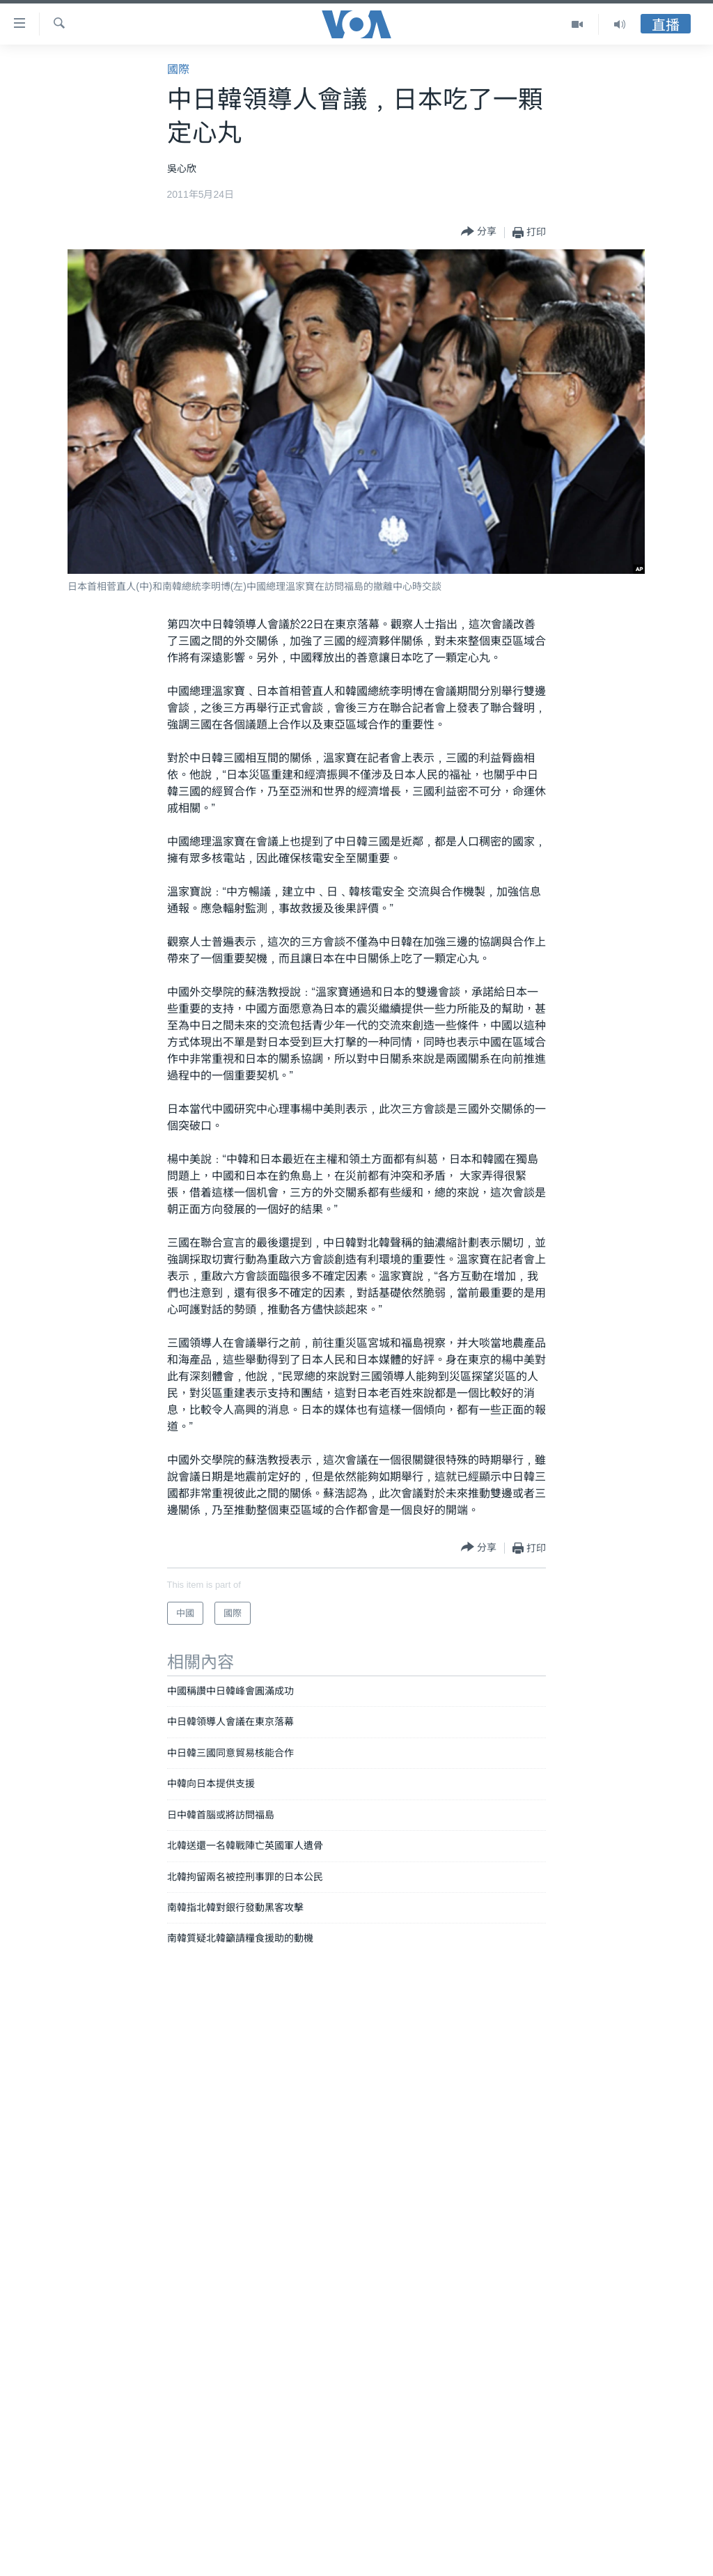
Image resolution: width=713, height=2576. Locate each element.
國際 (178, 69)
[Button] (478, 232)
